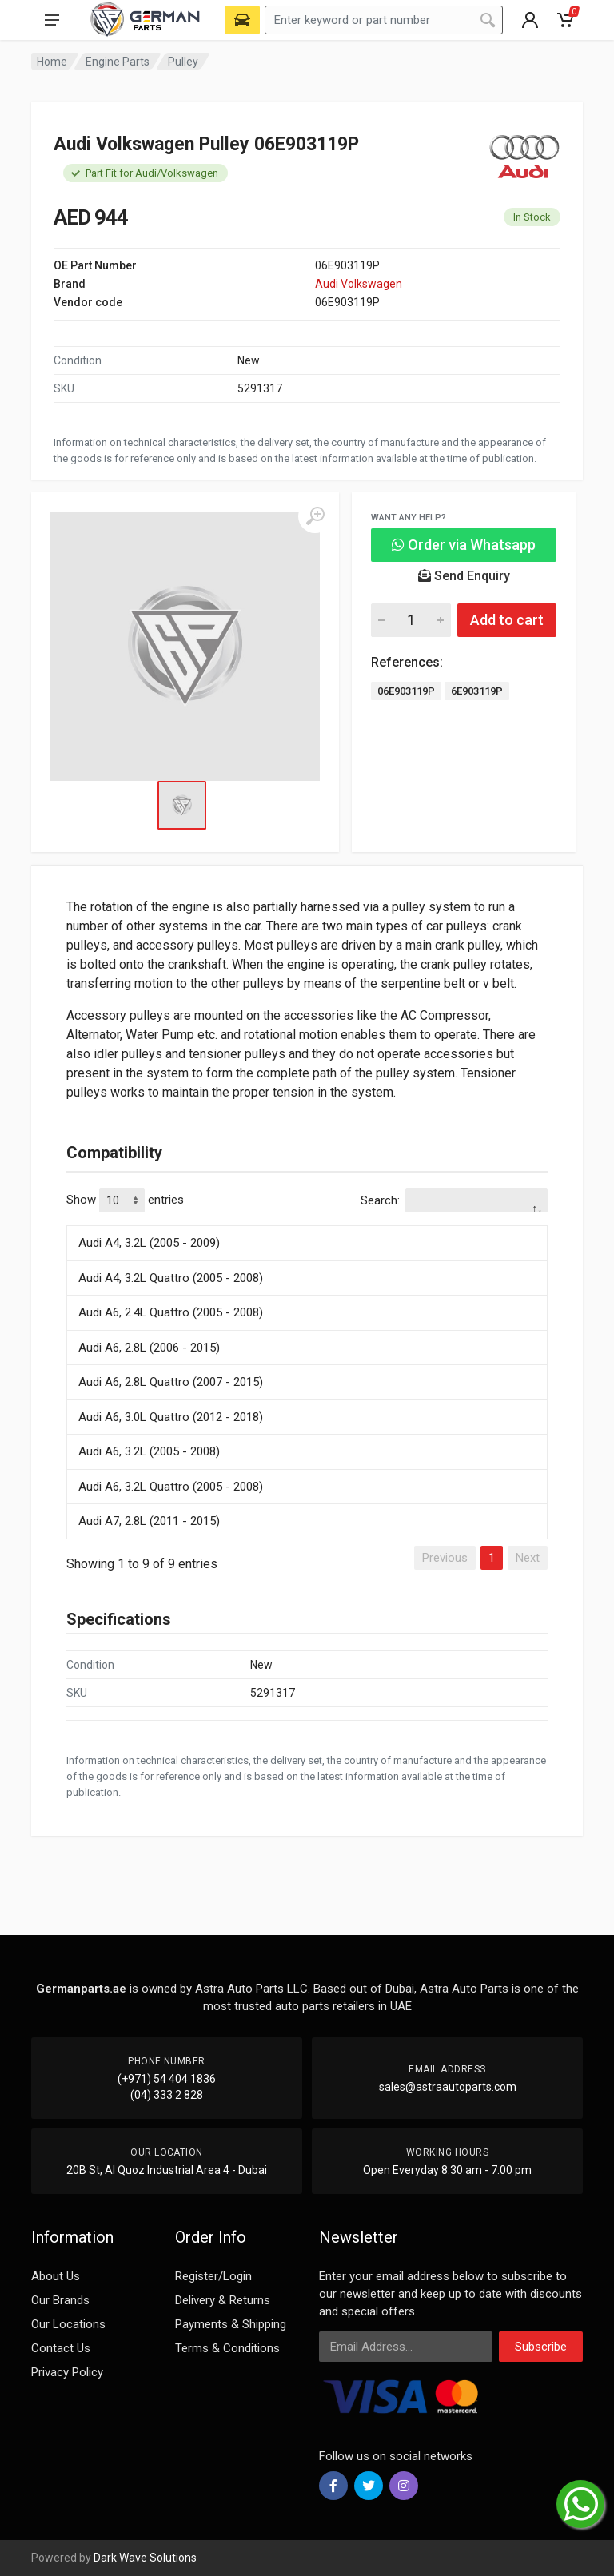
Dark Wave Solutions (145, 2557)
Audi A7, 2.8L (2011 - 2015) (149, 1521)
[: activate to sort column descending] (307, 1222)
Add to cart (507, 619)
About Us (55, 2276)
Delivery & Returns (222, 2300)
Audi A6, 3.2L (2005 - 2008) (149, 1451)
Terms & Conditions (227, 2348)
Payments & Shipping (230, 2324)
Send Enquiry (464, 575)
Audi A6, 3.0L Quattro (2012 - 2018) (170, 1417)
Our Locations (68, 2324)
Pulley (183, 61)
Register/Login (213, 2276)
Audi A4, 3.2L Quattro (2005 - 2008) (170, 1278)
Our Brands (60, 2300)
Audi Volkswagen (358, 283)
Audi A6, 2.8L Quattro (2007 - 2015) (170, 1382)
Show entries (125, 1200)
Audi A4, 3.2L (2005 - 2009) (149, 1243)
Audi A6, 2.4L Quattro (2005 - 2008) (170, 1312)
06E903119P (406, 691)
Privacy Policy (67, 2372)
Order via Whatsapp (464, 544)
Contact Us (60, 2348)
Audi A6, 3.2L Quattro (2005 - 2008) (170, 1486)
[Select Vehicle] (242, 20)
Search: (454, 1200)
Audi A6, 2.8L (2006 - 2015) (149, 1347)
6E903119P (477, 691)
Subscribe (541, 2346)
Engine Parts (118, 61)
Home (52, 61)
